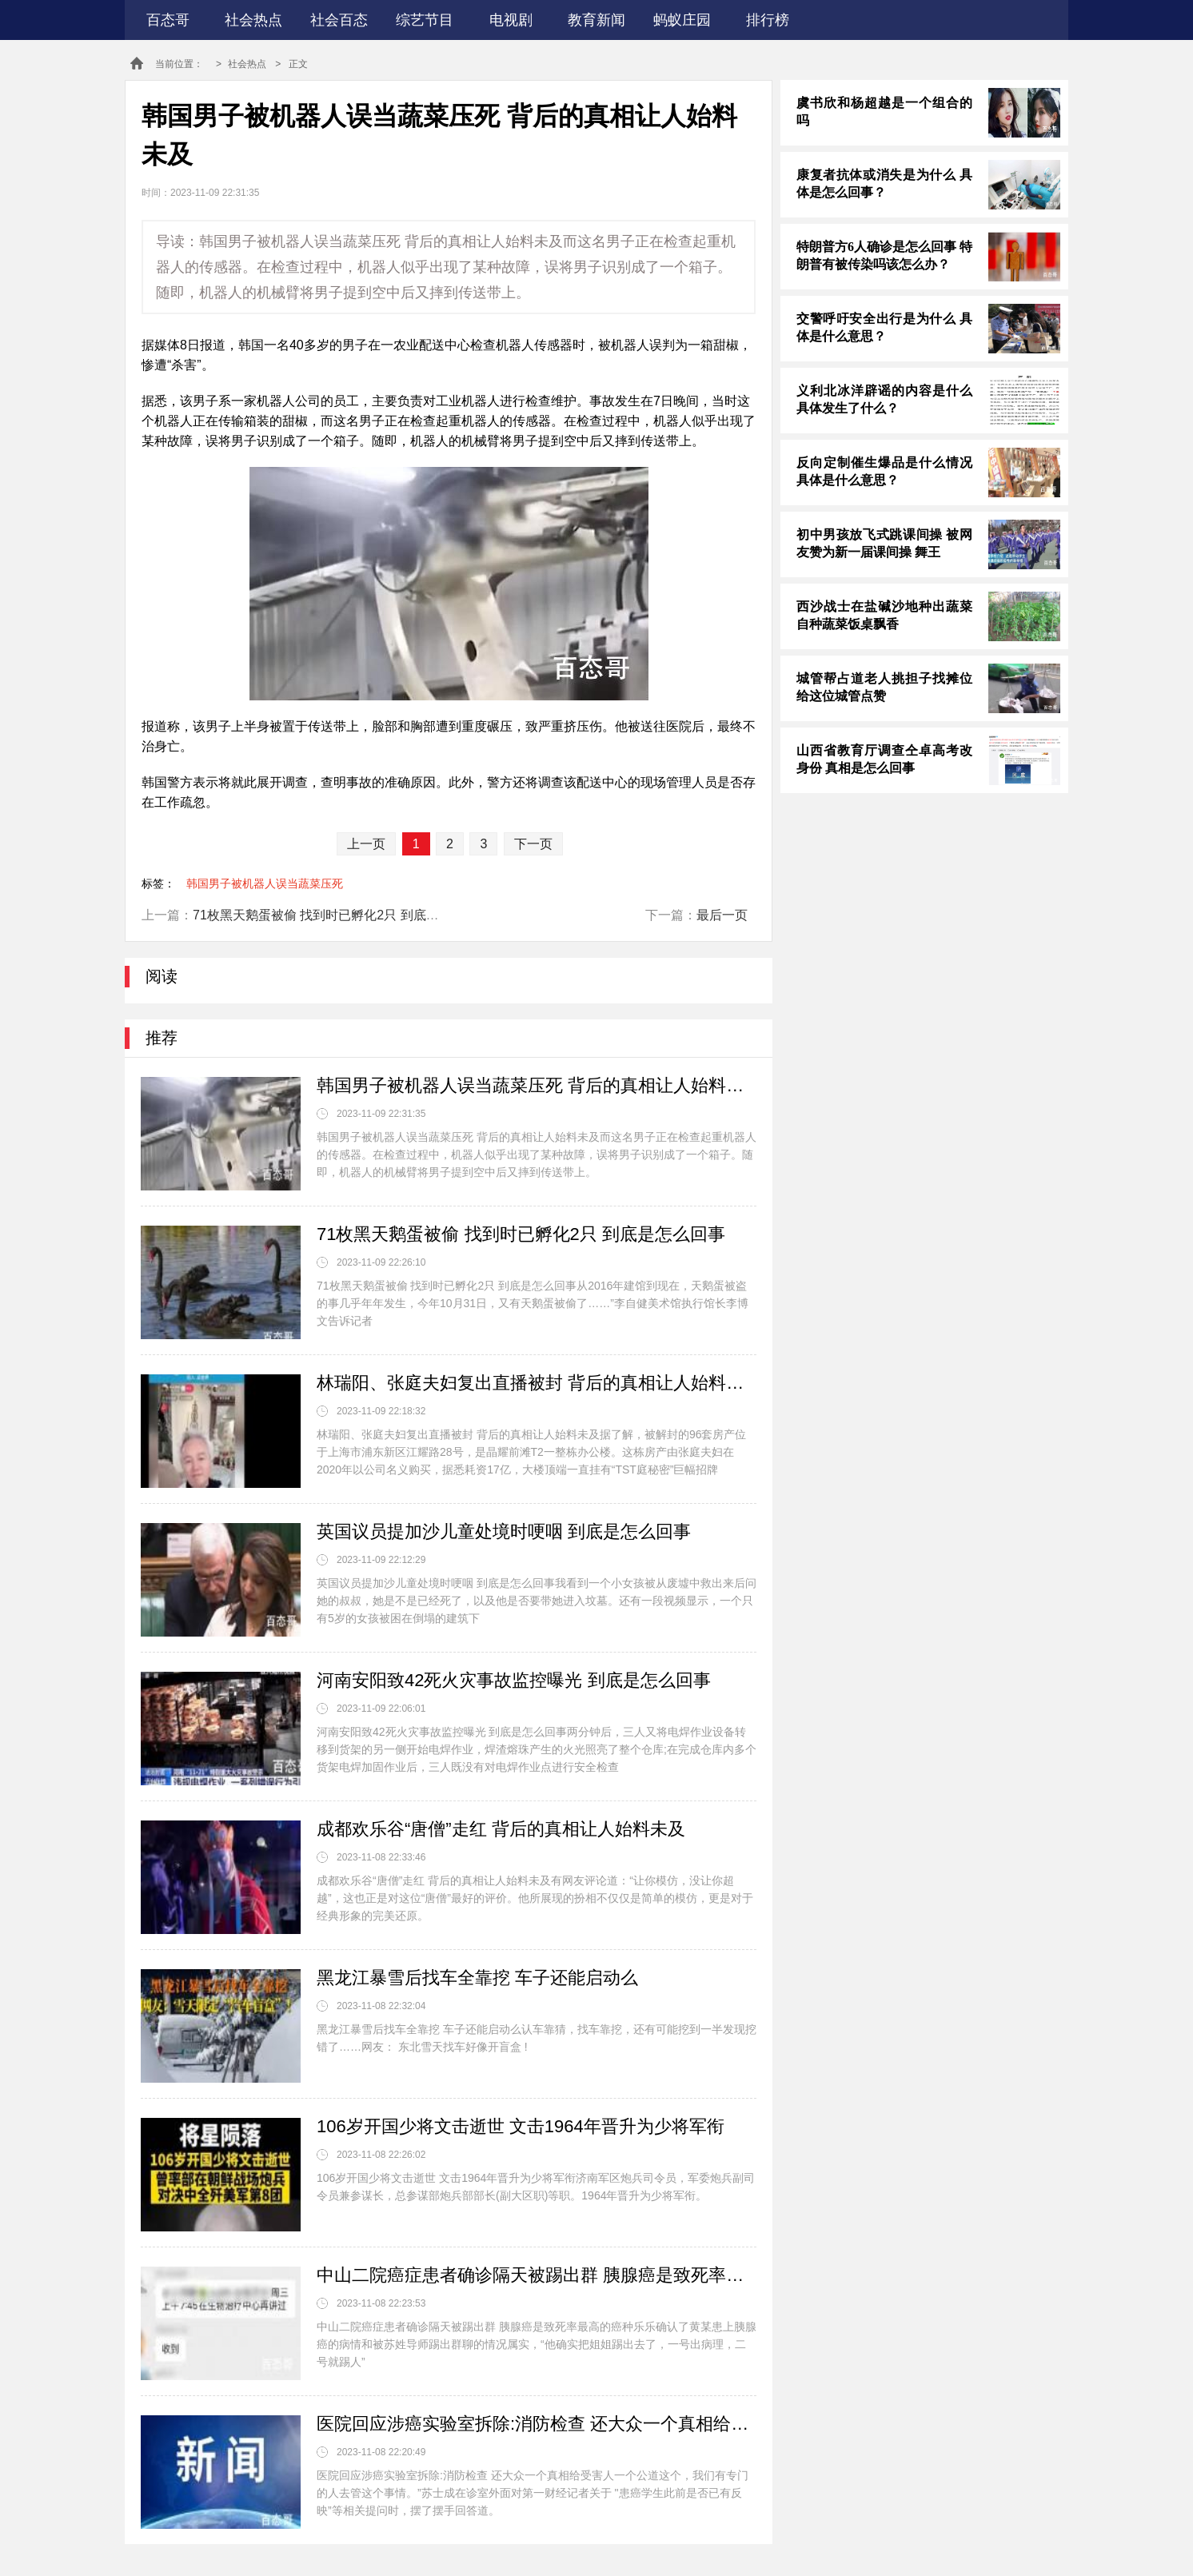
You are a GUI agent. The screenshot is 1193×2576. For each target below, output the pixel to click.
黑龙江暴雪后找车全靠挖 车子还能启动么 (477, 1978)
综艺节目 (424, 20)
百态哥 (168, 20)
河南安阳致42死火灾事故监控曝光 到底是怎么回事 (514, 1680)
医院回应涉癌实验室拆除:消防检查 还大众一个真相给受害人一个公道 (536, 2424)
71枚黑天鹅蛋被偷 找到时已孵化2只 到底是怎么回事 (341, 915)
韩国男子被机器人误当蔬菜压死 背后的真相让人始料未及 (536, 1085)
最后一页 (722, 915)
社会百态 (339, 20)
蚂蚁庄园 (682, 20)
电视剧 (511, 20)
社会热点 (253, 20)
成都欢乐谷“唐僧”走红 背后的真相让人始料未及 (501, 1829)
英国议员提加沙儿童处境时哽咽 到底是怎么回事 (504, 1531)
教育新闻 (596, 20)
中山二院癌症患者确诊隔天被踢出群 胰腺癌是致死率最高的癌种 (536, 2275)
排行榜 (767, 20)
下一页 (533, 844)
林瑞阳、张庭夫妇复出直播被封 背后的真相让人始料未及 (536, 1383)
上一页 (366, 844)
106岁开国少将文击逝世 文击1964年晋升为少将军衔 (520, 2126)
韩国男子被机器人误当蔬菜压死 (264, 883)
